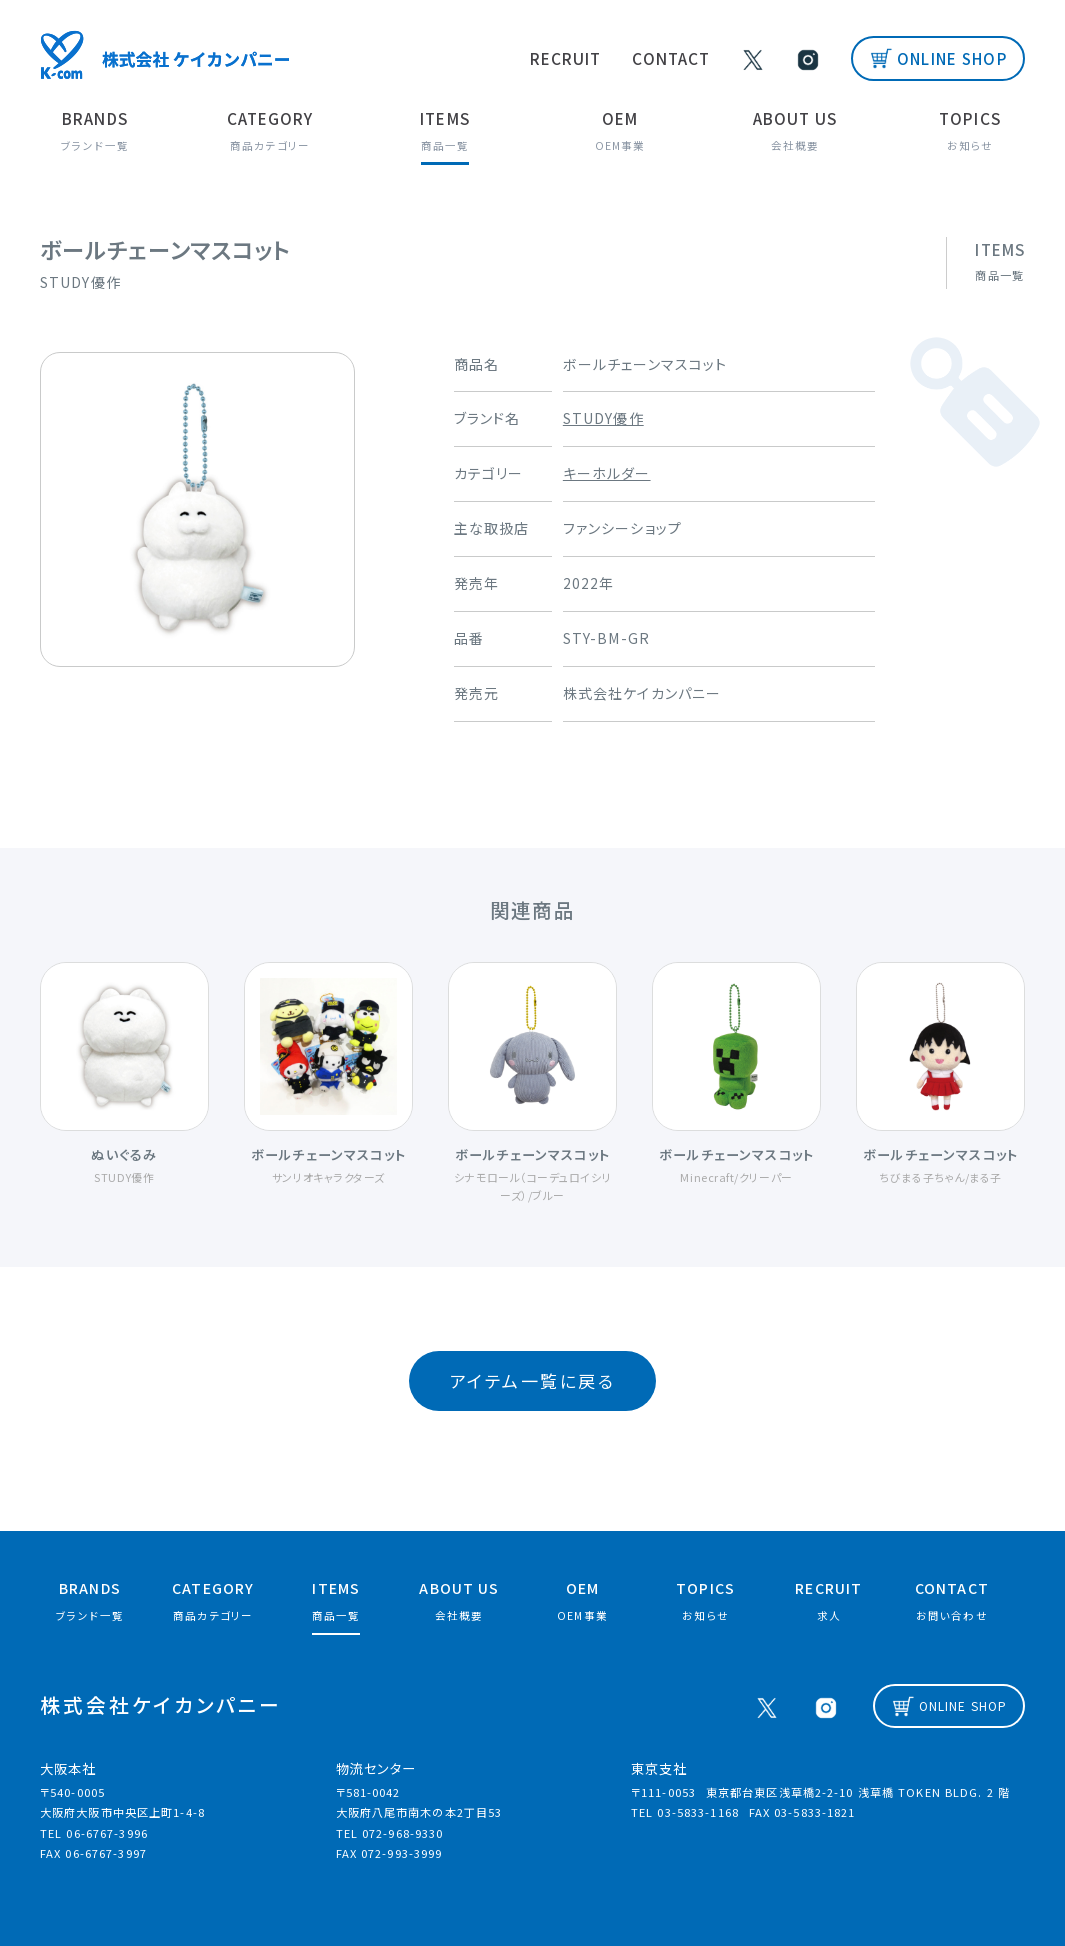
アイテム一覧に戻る (533, 1376)
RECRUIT (579, 58)
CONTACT (684, 58)
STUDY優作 (603, 417)
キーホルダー (607, 472)
